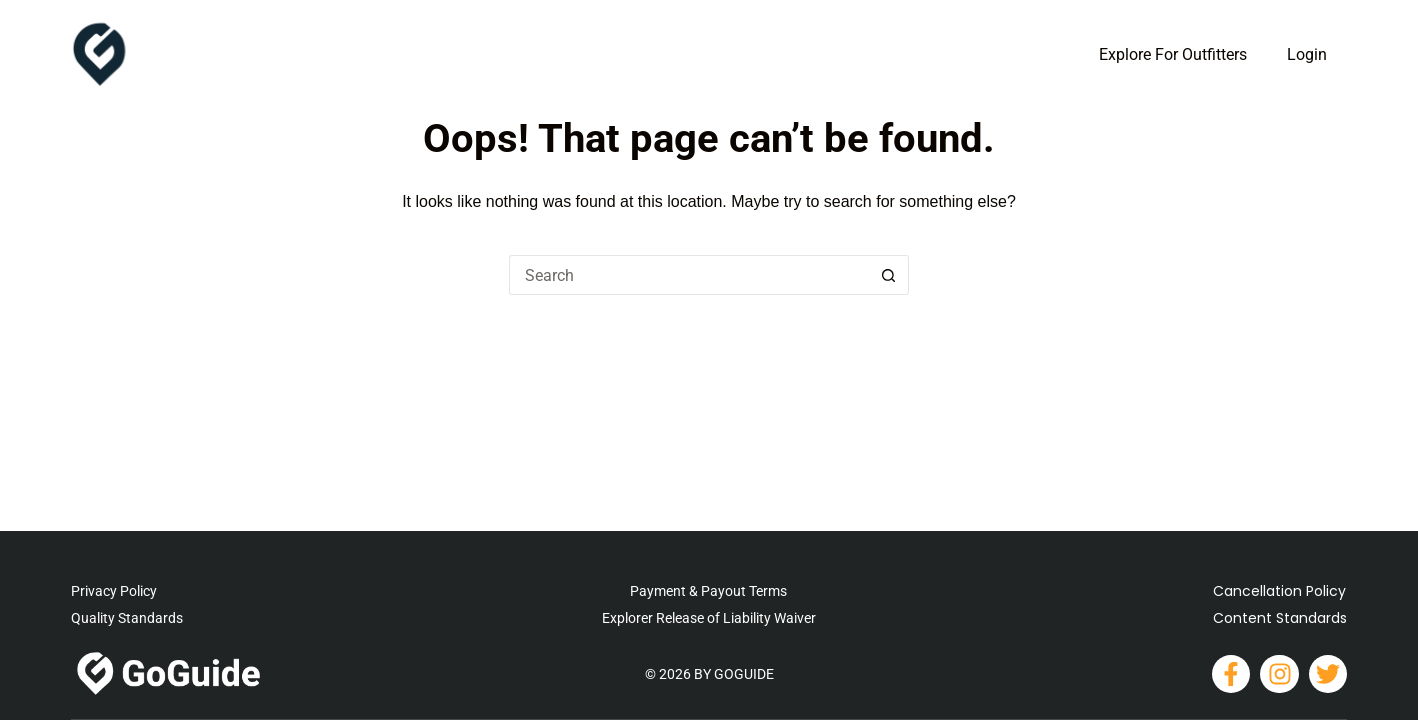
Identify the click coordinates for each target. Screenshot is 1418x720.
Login (1307, 54)
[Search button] (889, 275)
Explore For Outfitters (1173, 54)
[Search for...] (689, 275)
